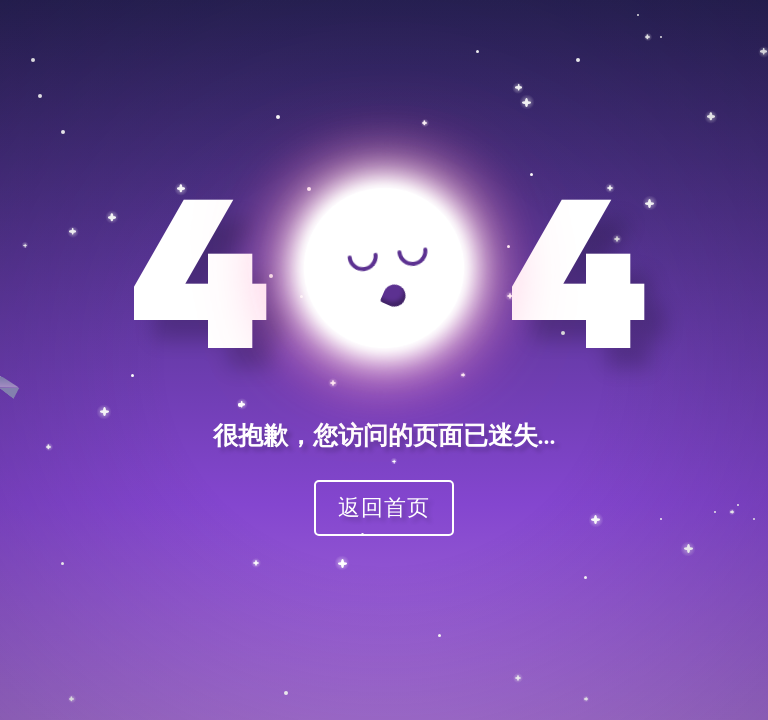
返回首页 (384, 506)
